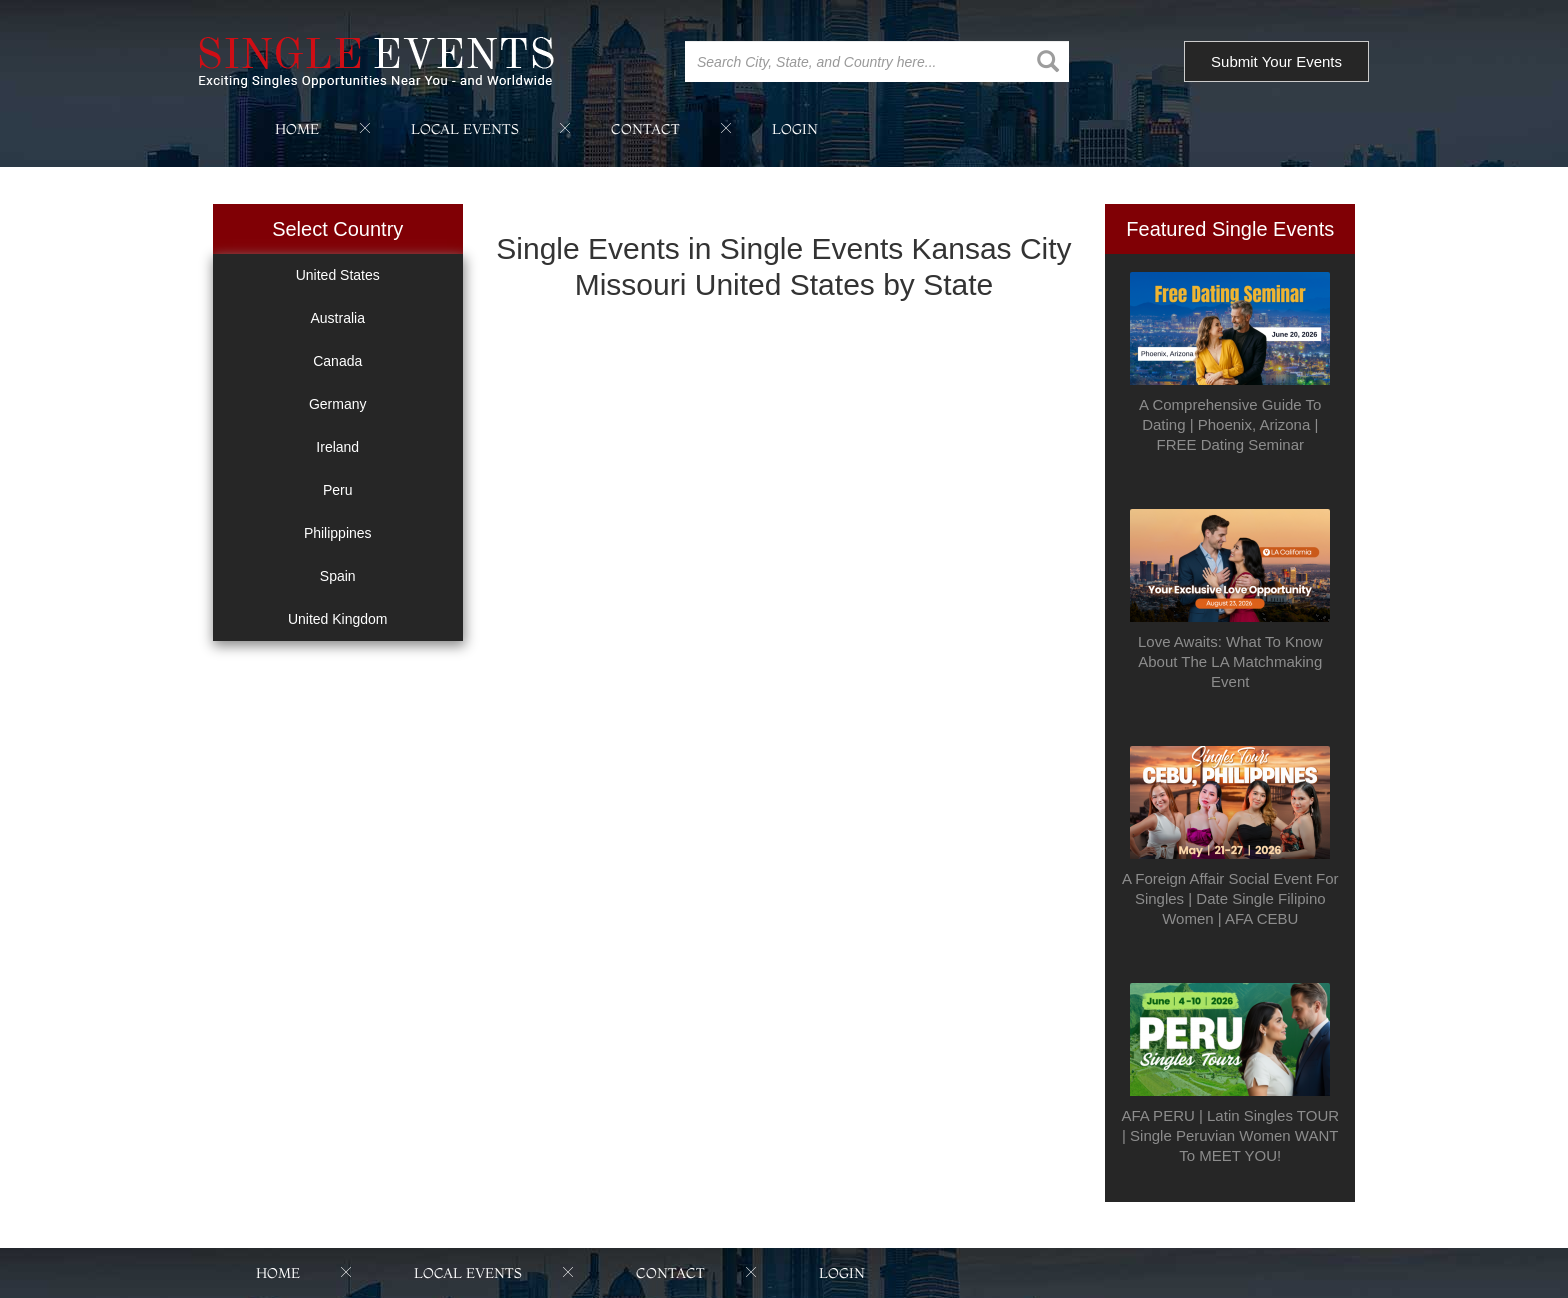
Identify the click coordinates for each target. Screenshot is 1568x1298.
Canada (337, 361)
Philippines (338, 533)
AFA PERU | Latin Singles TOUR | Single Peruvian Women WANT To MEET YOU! (1230, 1135)
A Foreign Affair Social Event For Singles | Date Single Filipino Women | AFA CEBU (1230, 898)
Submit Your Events (1276, 61)
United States (338, 275)
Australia (338, 318)
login (795, 129)
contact (645, 129)
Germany (338, 404)
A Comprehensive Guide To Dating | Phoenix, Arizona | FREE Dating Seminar (1230, 424)
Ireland (337, 447)
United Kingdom (338, 619)
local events (465, 129)
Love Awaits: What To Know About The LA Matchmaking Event (1230, 661)
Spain (338, 576)
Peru (338, 490)
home (297, 129)
